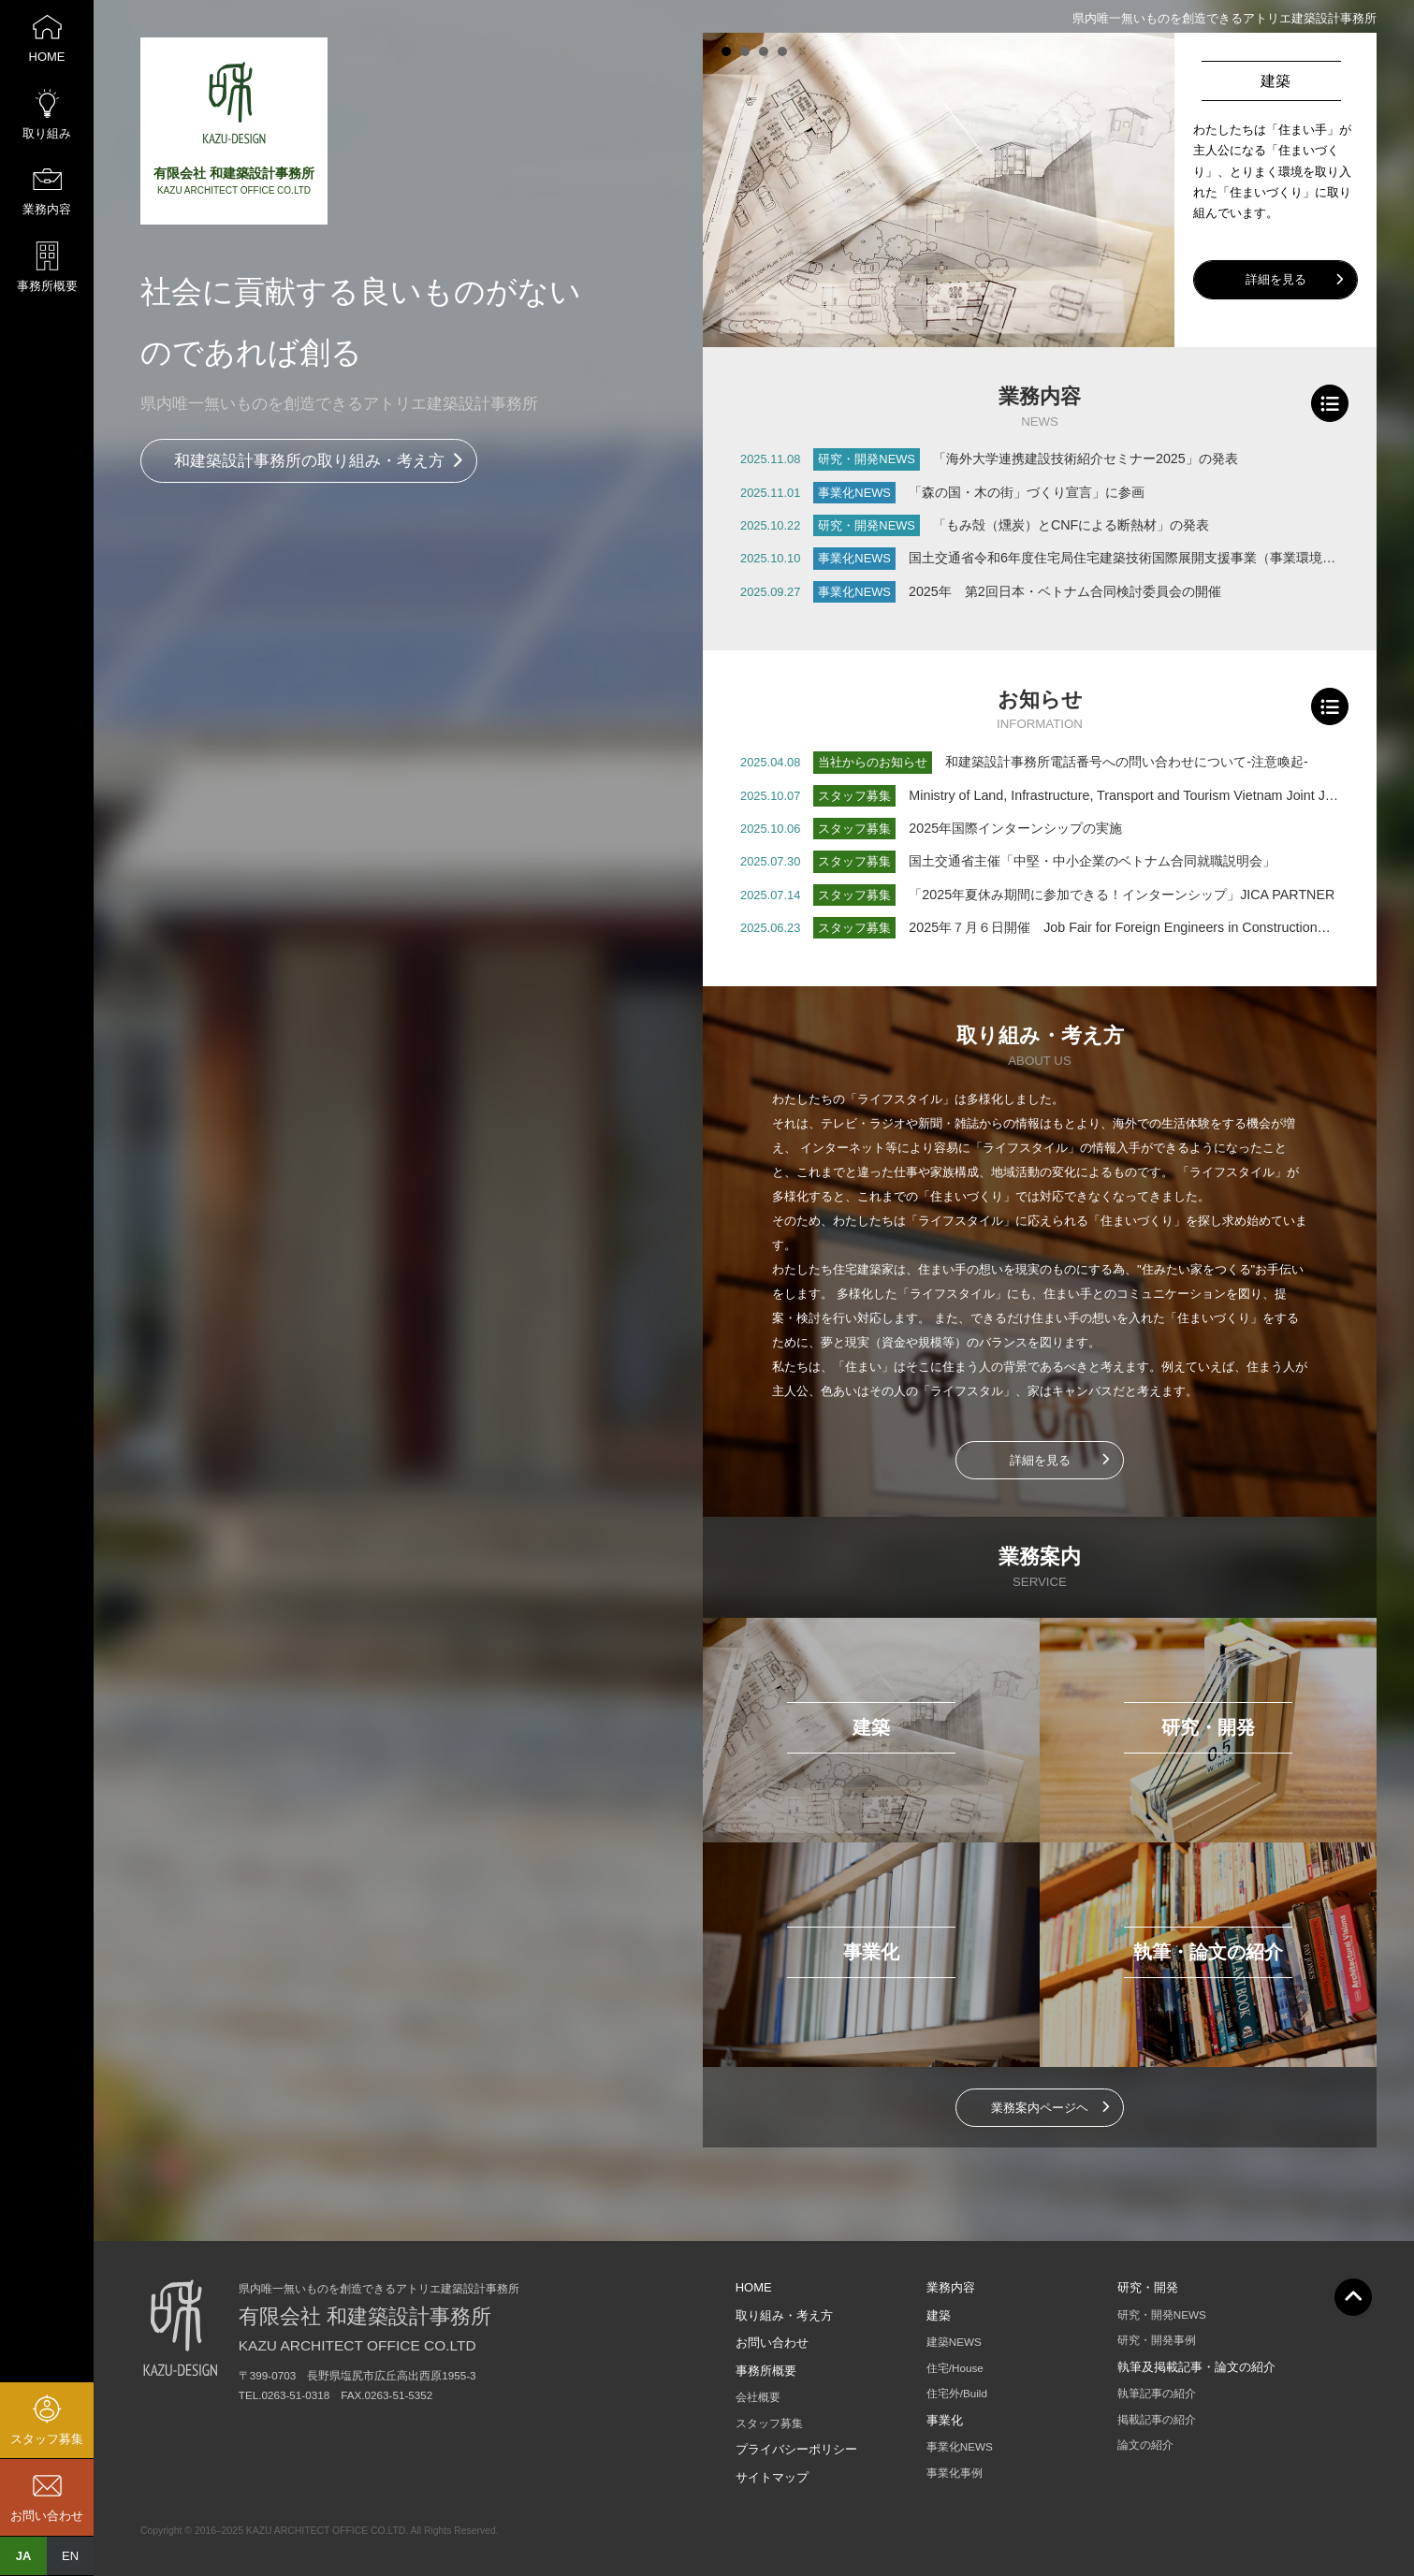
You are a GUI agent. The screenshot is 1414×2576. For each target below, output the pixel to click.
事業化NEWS (959, 2446)
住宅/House (955, 2368)
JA (24, 2556)
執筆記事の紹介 (1156, 2393)
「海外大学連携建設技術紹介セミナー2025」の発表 (1085, 458)
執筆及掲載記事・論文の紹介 (1196, 2367)
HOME (754, 2287)
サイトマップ (772, 2477)
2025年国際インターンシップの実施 (1015, 828)
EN (70, 2556)
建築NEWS (954, 2342)
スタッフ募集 (769, 2423)
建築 (938, 2315)
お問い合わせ (772, 2343)
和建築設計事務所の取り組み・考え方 (309, 461)
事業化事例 (954, 2473)
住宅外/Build (956, 2393)
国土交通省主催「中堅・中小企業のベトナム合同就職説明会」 (1092, 860)
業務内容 (950, 2287)
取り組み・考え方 (784, 2315)
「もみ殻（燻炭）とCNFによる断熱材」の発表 (1071, 524)
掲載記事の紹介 (1156, 2419)
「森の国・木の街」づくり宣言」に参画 (1026, 492)
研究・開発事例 (1156, 2340)
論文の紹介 (1145, 2444)
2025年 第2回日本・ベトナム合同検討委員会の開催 (1065, 591)
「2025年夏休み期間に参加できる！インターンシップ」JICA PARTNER (1121, 894)
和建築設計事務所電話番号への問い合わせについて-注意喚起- (1126, 761)
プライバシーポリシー (796, 2449)
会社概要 (758, 2397)
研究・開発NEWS (1161, 2314)
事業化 (944, 2420)
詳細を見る (1276, 279)
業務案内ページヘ (1039, 2108)
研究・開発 (1147, 2287)
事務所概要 (766, 2371)
